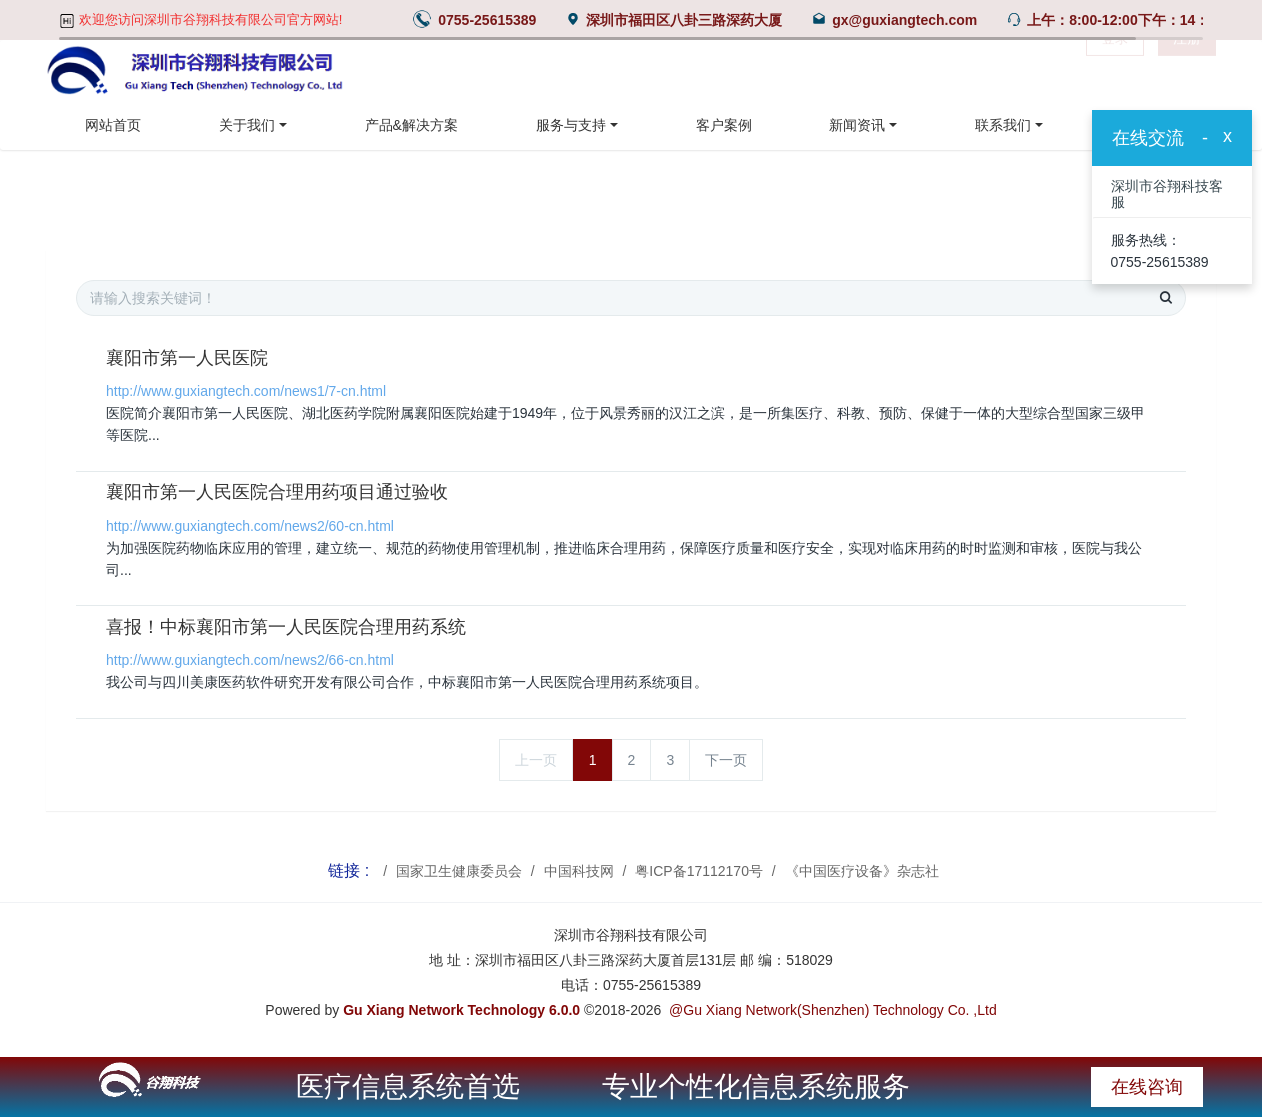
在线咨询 (1147, 1087)
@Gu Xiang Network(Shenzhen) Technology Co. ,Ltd (833, 1010)
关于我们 (247, 125)
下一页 (726, 760)
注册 (1187, 70)
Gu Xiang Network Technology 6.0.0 (461, 1010)
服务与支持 (571, 125)
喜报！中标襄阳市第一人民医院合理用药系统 (286, 627)
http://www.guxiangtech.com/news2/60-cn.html (250, 526)
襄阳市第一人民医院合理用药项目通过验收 (277, 492)
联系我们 (1003, 125)
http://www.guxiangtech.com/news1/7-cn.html (246, 391)
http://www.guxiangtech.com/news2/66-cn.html (250, 660)
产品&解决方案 (411, 125)
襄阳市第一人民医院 (187, 358)
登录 (1115, 70)
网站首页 (113, 125)
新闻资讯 (857, 125)
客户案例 (724, 125)
